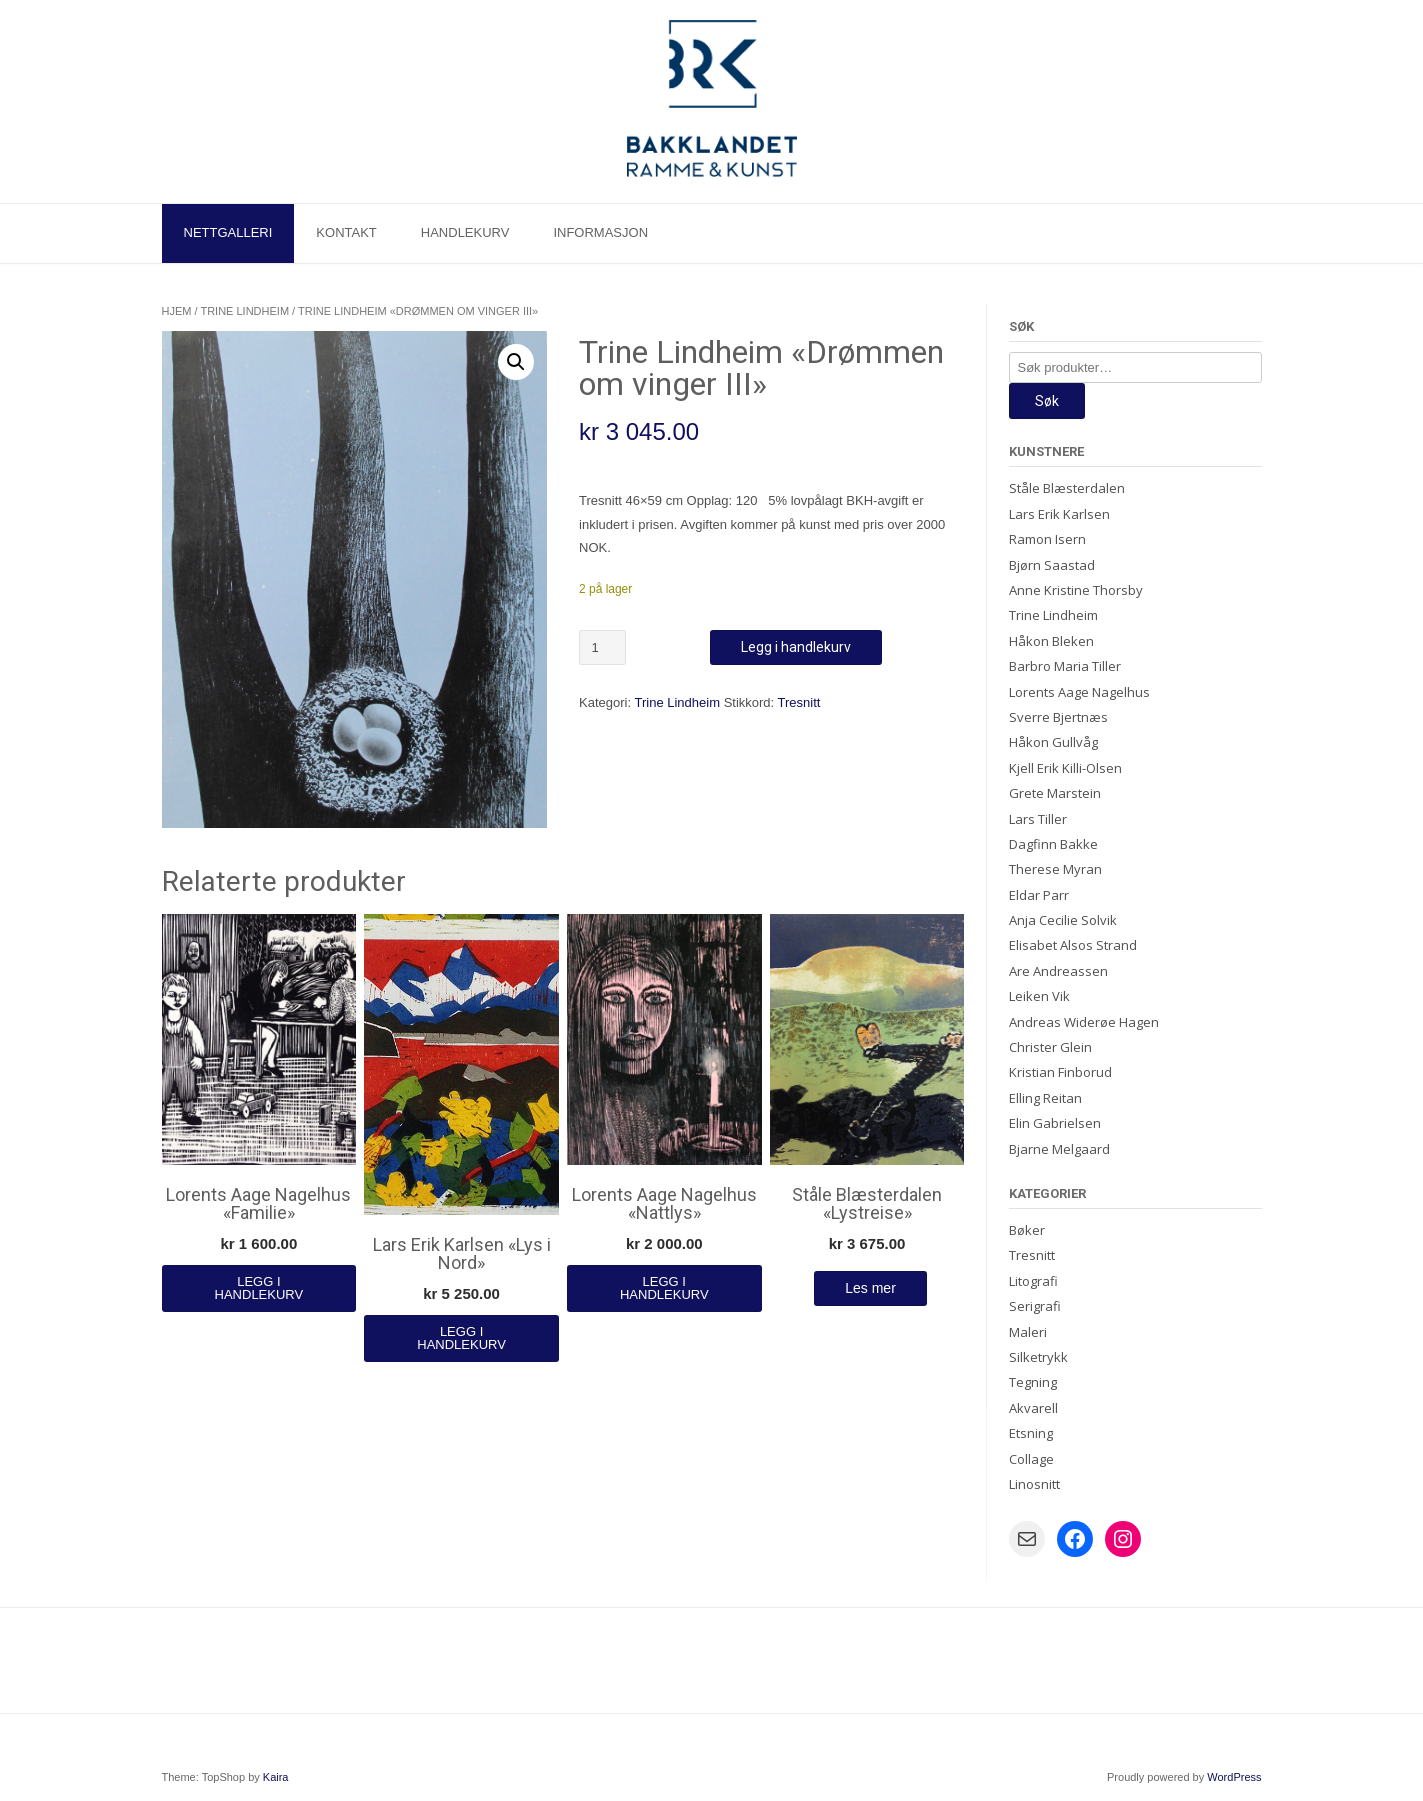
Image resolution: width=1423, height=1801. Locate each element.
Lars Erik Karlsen (1059, 514)
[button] (516, 362)
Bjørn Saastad (1052, 565)
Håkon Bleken (1051, 641)
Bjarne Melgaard (1059, 1149)
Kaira (276, 1777)
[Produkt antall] (602, 647)
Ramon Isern (1047, 539)
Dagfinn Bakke (1053, 844)
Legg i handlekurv (796, 647)
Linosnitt (1034, 1484)
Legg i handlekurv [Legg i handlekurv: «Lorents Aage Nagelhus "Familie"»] (259, 1288)
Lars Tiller (1038, 819)
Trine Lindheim (244, 311)
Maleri (1028, 1332)
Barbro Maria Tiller (1065, 666)
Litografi (1033, 1281)
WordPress (1234, 1777)
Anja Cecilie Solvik (1063, 920)
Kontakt (346, 232)
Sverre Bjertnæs (1058, 717)
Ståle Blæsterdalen (1067, 488)
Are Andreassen (1058, 971)
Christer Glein (1050, 1047)
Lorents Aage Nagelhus (1079, 692)
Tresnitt (799, 702)
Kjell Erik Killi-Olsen (1065, 768)
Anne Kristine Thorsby (1076, 590)
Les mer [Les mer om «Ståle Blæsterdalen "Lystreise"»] (870, 1288)
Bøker (1027, 1230)
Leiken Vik (1039, 996)
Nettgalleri (228, 232)
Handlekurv (465, 232)
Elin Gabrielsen (1055, 1123)
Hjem (177, 311)
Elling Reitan (1045, 1098)
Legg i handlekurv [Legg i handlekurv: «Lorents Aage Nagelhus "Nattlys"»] (664, 1288)
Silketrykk (1038, 1357)
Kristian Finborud (1060, 1072)
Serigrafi (1035, 1306)
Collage (1031, 1459)
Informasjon (600, 232)
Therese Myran (1055, 869)
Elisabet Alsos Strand (1073, 945)
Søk (1047, 401)
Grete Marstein (1055, 793)
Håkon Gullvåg (1053, 742)
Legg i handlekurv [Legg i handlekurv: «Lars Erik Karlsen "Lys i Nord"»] (461, 1338)
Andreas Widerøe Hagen (1084, 1022)
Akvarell (1033, 1408)
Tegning (1033, 1382)
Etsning (1031, 1433)
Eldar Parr (1039, 895)
